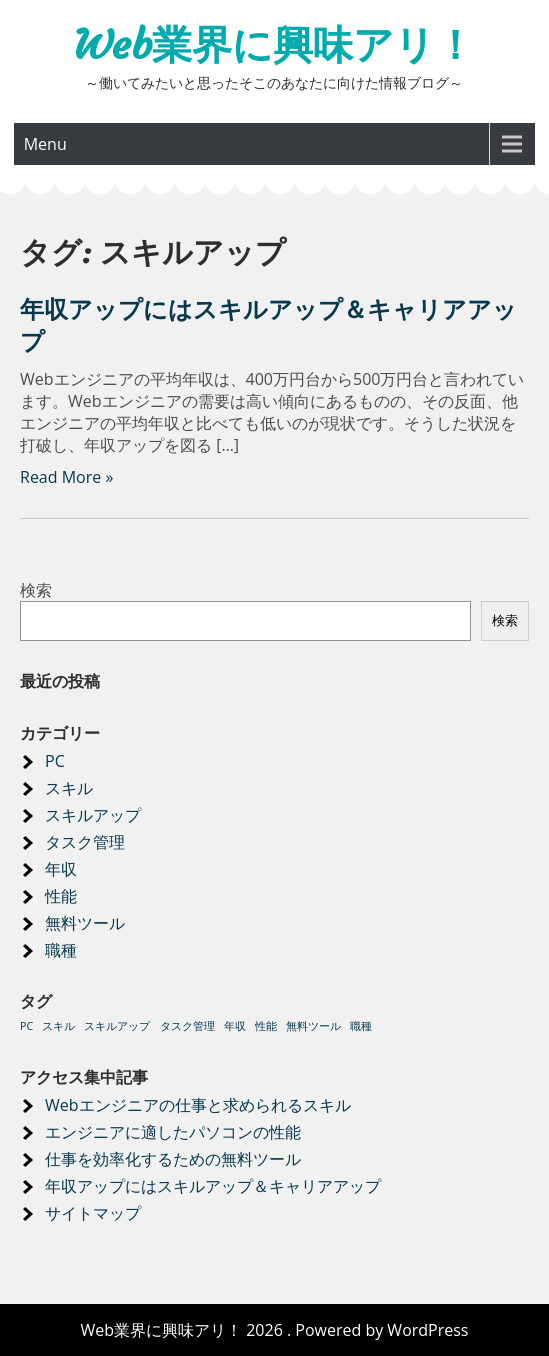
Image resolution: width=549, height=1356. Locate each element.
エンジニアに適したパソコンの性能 (173, 1132)
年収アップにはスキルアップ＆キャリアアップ (213, 1186)
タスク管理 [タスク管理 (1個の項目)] (187, 1026)
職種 (61, 950)
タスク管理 (85, 842)
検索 (36, 590)
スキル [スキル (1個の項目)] (58, 1026)
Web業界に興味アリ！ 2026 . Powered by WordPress (274, 1330)
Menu (45, 144)
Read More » (66, 477)
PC (55, 761)
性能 (61, 896)
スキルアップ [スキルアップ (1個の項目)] (117, 1026)
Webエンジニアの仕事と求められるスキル (198, 1105)
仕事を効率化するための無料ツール (173, 1159)
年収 (61, 869)
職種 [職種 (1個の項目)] (361, 1026)
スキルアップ (93, 815)
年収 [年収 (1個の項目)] (235, 1026)
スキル (69, 788)
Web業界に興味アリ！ (274, 45)
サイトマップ (93, 1213)
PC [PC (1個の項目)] (26, 1026)
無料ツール (85, 923)
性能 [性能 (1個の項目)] (266, 1026)
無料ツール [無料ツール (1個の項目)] (313, 1026)
